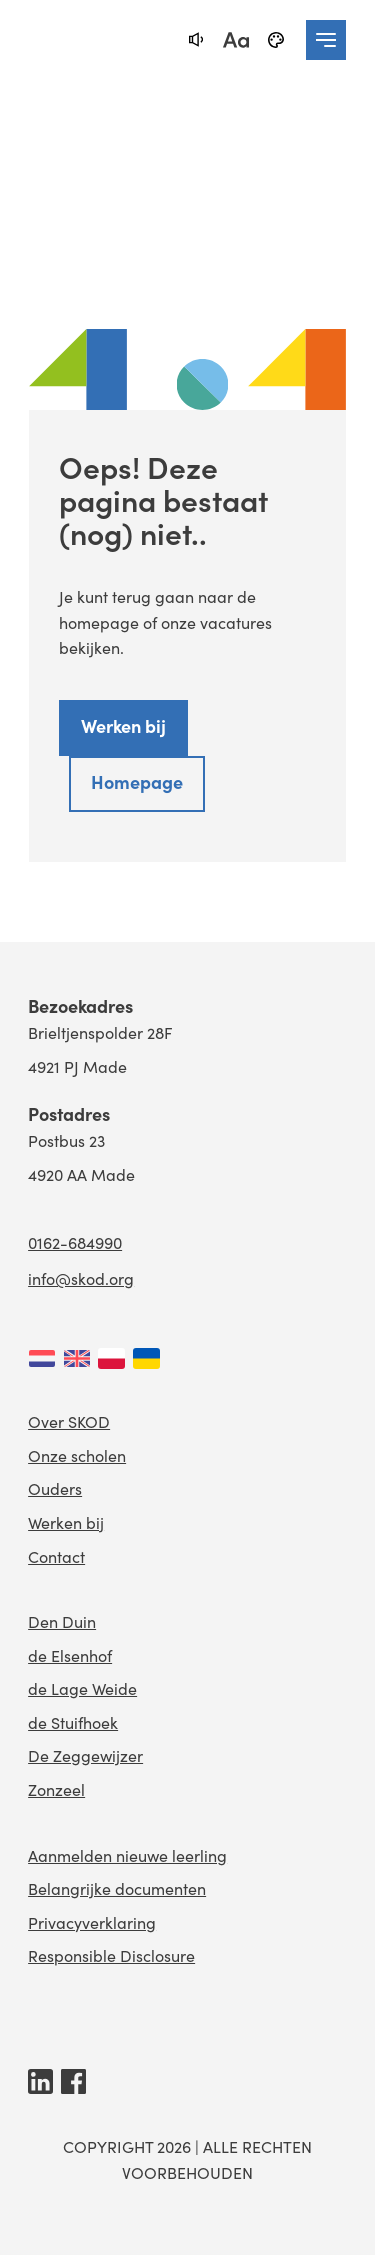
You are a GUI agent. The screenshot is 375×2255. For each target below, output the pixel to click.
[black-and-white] (276, 40)
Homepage (137, 781)
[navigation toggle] (326, 40)
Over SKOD (69, 1421)
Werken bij (123, 725)
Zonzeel (56, 1789)
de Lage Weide (82, 1688)
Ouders (55, 1488)
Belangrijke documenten (117, 1888)
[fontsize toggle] (236, 40)
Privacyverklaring (92, 1922)
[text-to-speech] (196, 40)
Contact (56, 1556)
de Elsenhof (70, 1655)
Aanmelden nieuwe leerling (127, 1855)
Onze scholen (77, 1455)
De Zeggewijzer (85, 1755)
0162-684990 (75, 1242)
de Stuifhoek (73, 1722)
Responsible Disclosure (111, 1955)
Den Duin (62, 1621)
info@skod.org (81, 1278)
